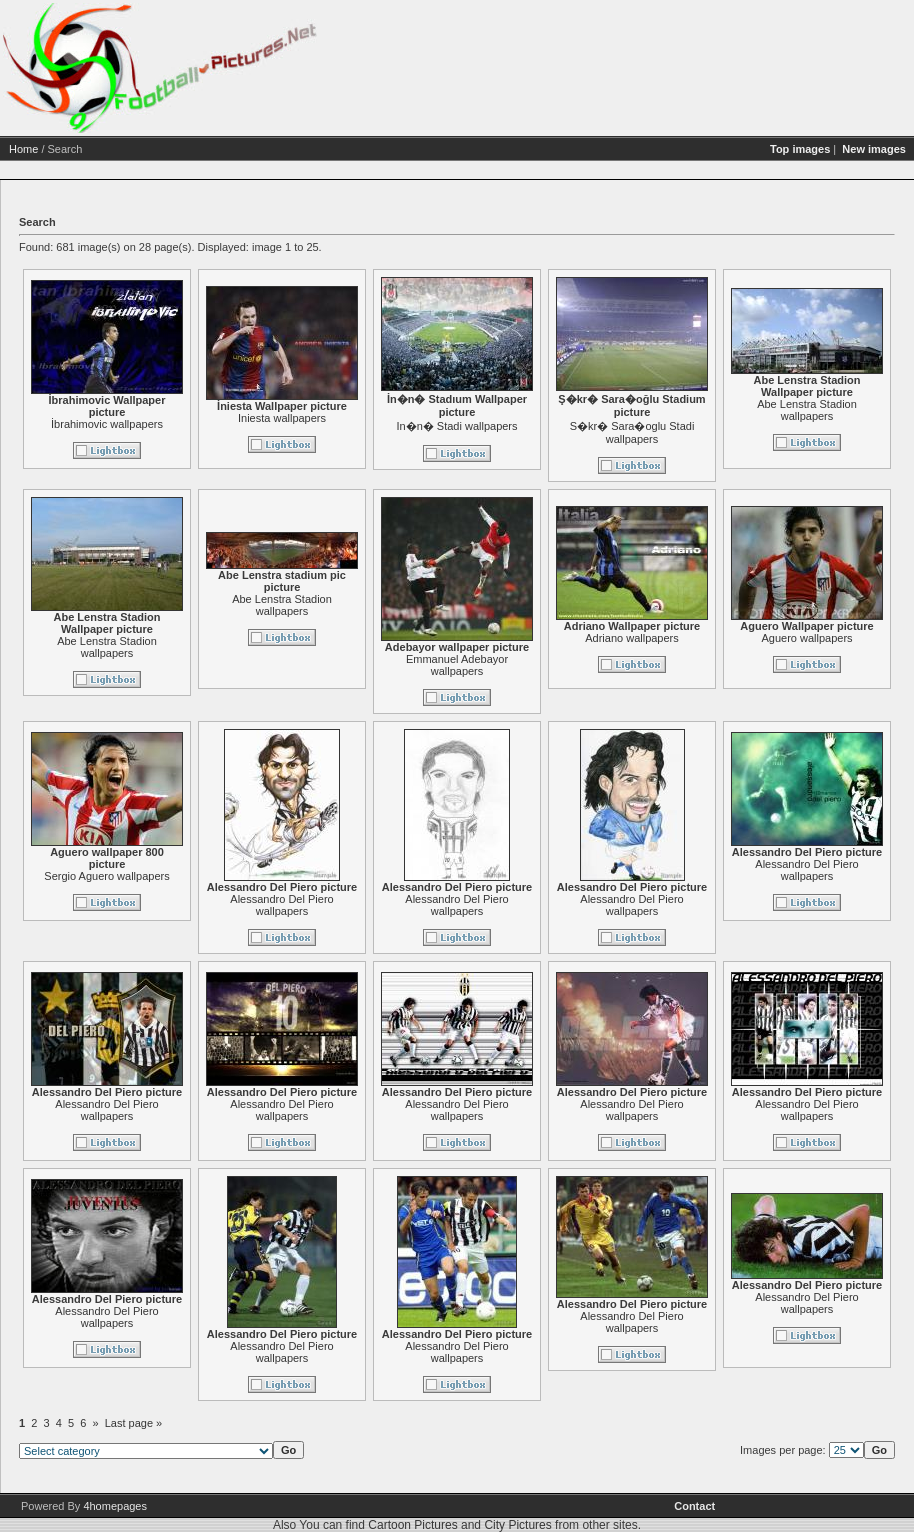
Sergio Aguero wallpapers (106, 876)
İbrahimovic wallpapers (107, 424)
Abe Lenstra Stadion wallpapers (807, 410)
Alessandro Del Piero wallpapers (281, 905)
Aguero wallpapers (806, 638)
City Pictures (517, 1525)
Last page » (134, 1423)
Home (23, 149)
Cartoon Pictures (412, 1525)
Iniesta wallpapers (282, 418)
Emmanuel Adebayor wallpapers (457, 665)
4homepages (115, 1506)
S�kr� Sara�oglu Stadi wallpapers (632, 432)
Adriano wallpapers (632, 638)
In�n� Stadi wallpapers (456, 426)
